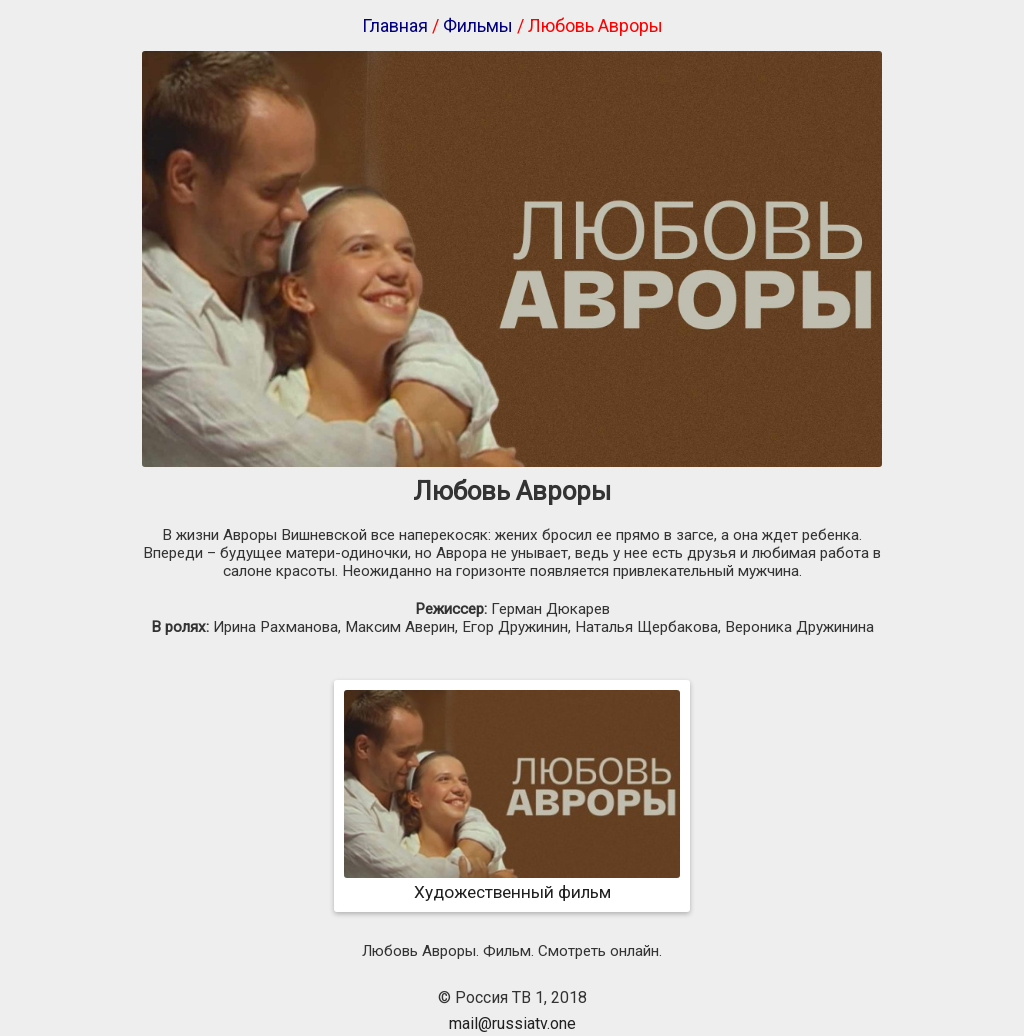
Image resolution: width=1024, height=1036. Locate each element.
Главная (395, 25)
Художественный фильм (511, 882)
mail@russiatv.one (512, 1023)
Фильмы (478, 25)
